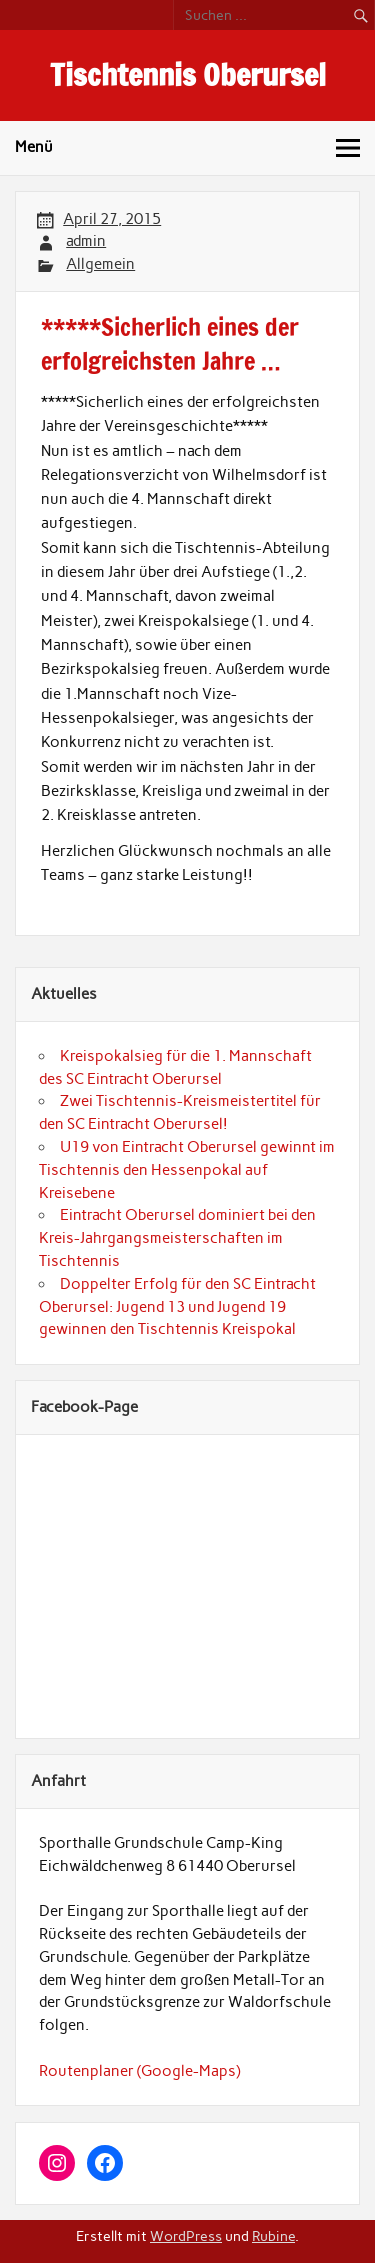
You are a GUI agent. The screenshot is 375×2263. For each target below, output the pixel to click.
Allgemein (100, 264)
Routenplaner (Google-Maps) (139, 2071)
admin (86, 241)
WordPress (186, 2236)
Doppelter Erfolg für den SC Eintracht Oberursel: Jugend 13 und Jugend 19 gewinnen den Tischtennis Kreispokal (177, 1307)
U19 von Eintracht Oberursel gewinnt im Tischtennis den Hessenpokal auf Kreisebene (187, 1170)
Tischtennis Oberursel (188, 74)
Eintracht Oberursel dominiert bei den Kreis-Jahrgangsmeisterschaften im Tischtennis (177, 1238)
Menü (34, 147)
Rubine (273, 2236)
